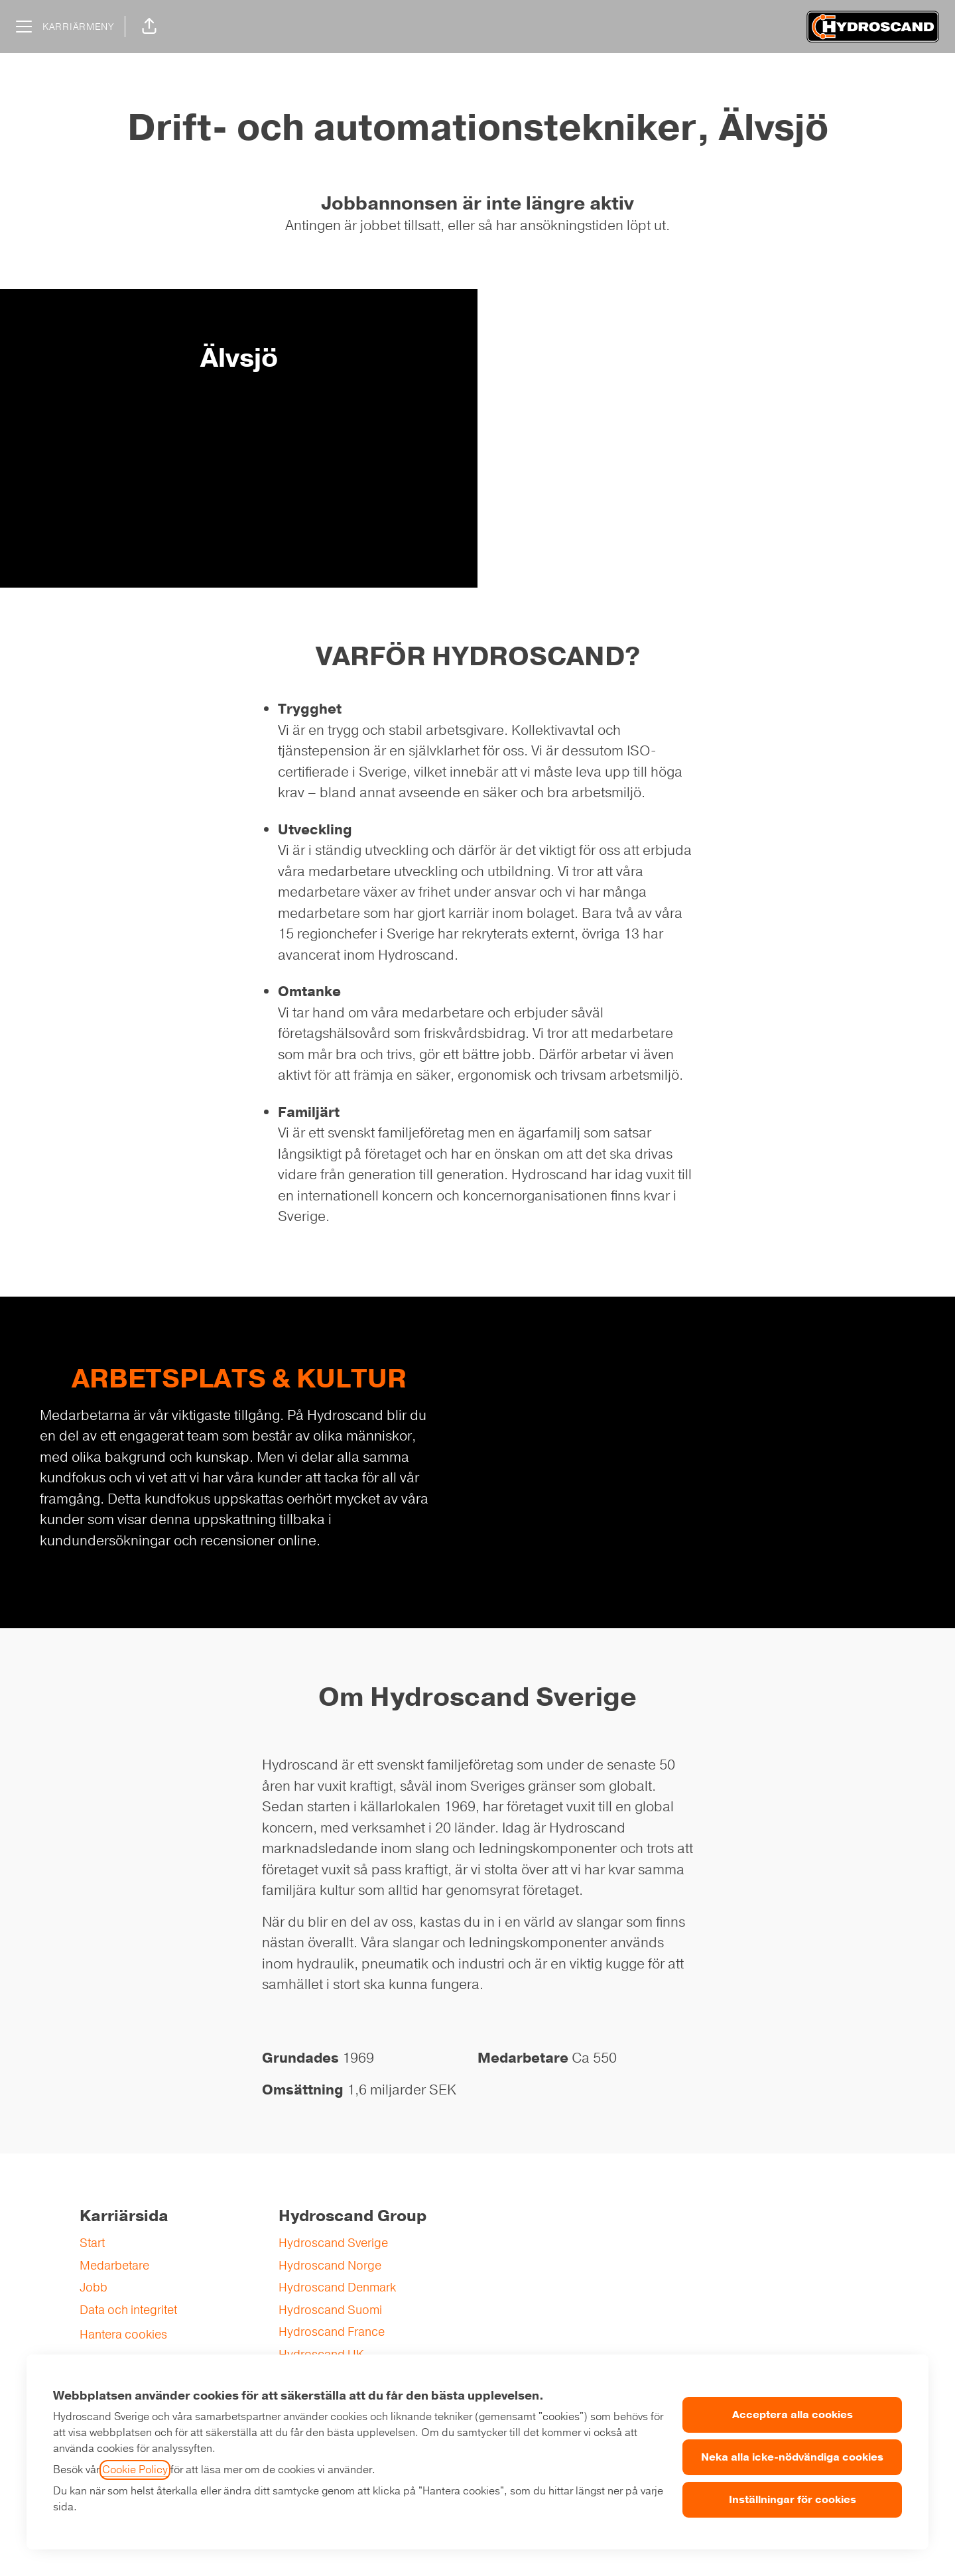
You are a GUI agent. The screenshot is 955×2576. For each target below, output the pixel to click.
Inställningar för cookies (792, 2499)
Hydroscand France (332, 2332)
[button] (149, 26)
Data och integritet (128, 2310)
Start (92, 2243)
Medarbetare (114, 2266)
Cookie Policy (135, 2470)
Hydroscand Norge (330, 2266)
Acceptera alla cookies (792, 2415)
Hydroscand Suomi (330, 2310)
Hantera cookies (123, 2335)
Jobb (93, 2287)
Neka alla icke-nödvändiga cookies (792, 2457)
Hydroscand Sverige (333, 2243)
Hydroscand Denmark (337, 2287)
